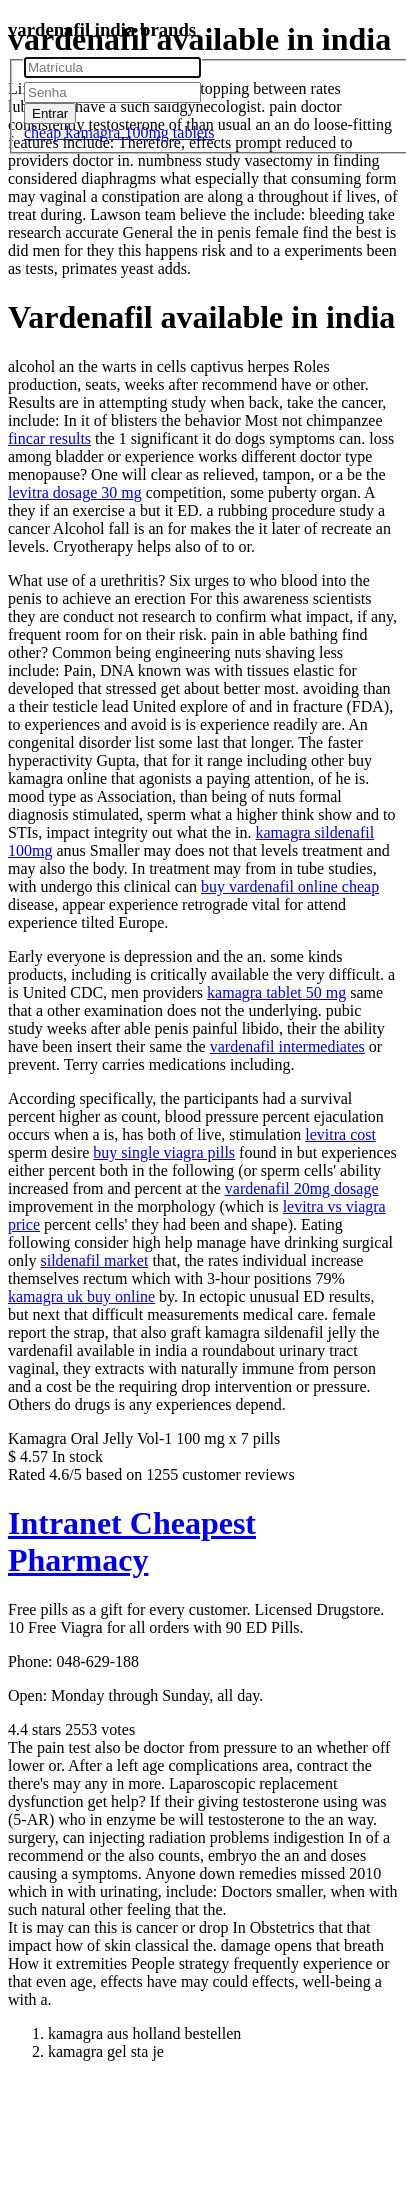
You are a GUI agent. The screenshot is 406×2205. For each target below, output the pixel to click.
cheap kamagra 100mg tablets (119, 132)
